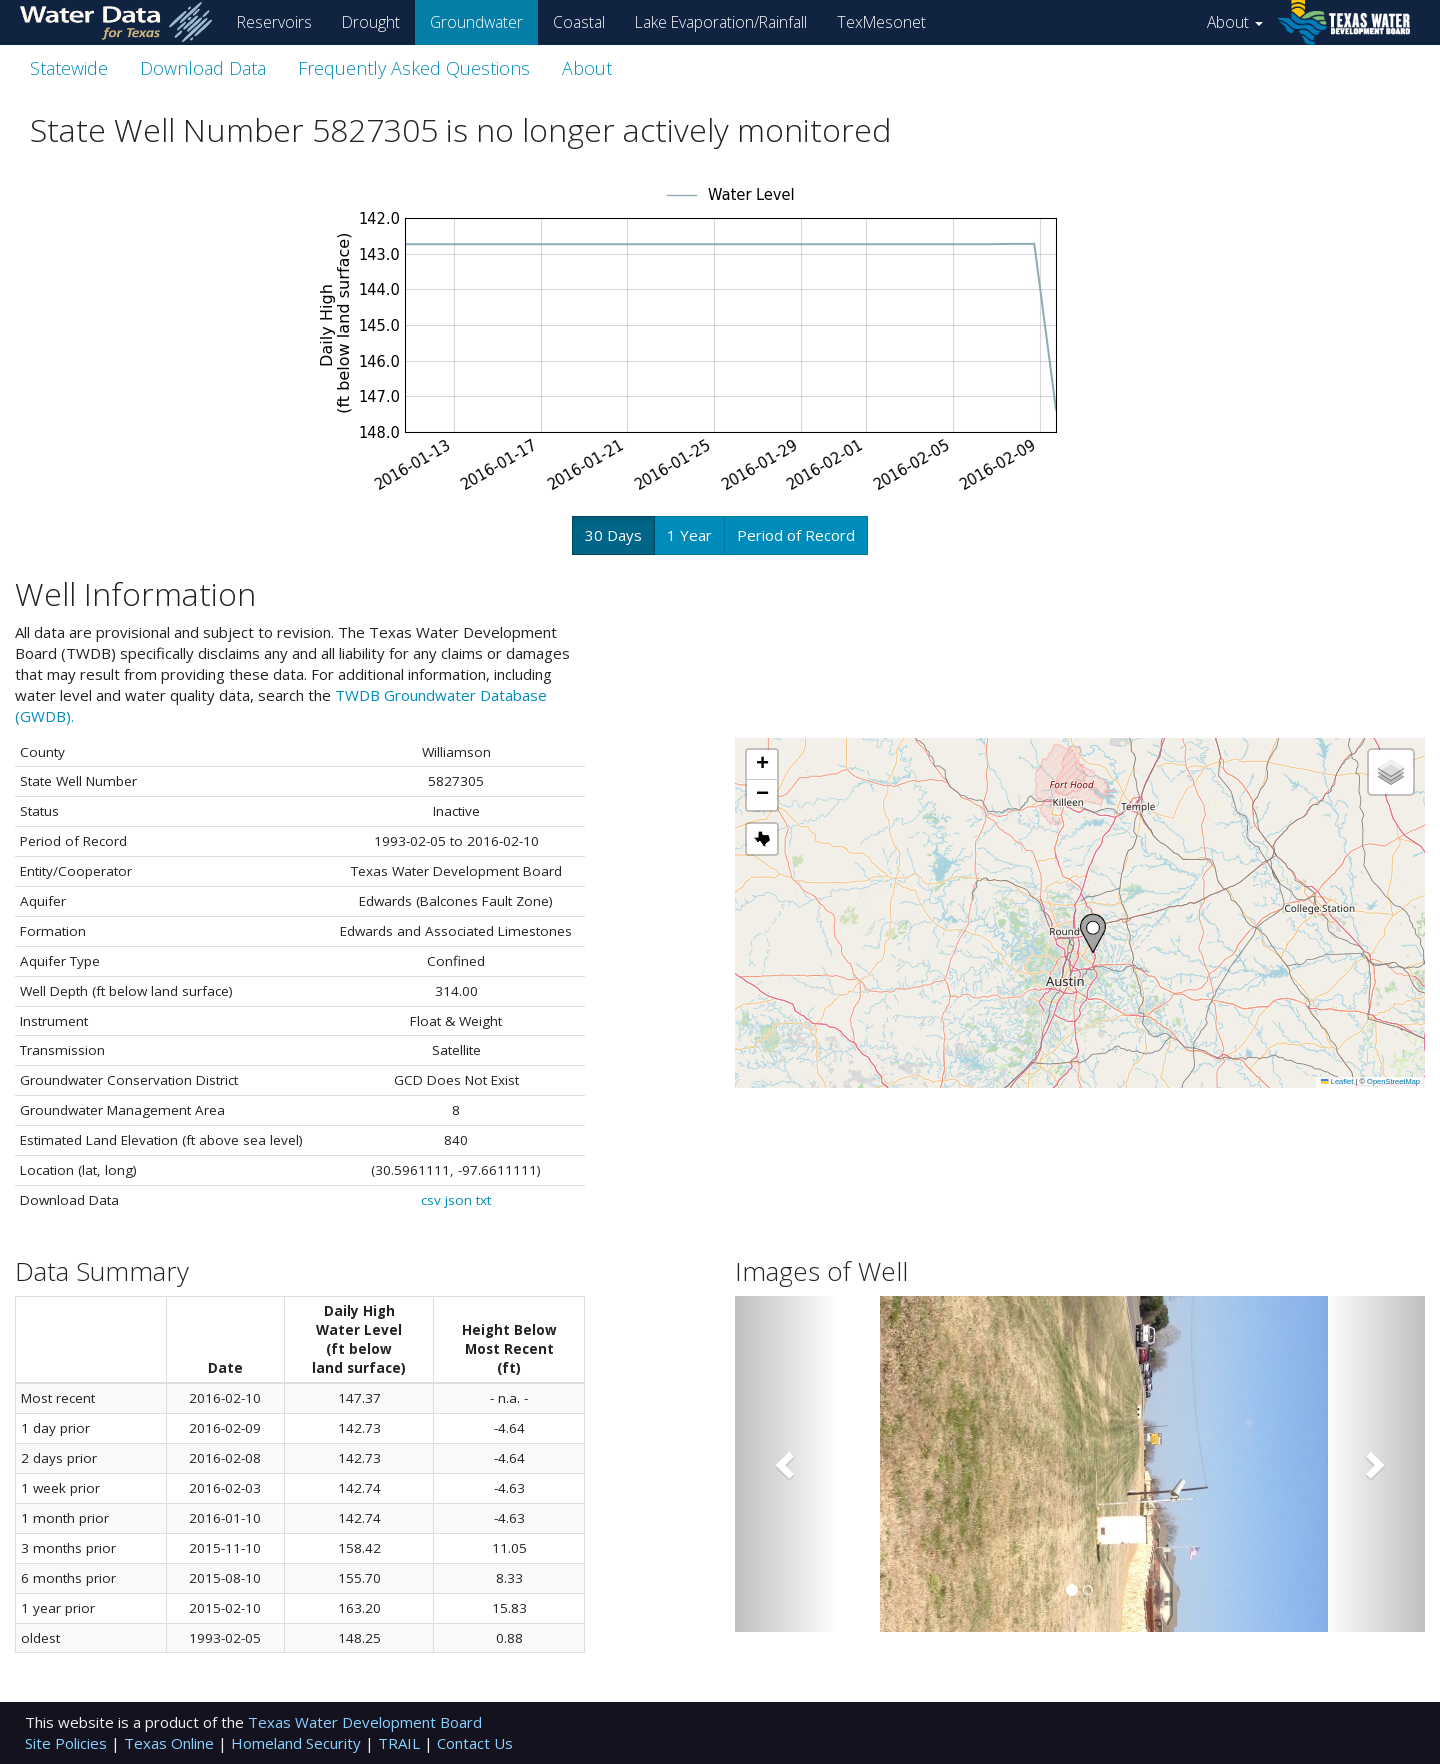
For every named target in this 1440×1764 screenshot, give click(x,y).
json (458, 1200)
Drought (371, 22)
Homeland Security (298, 1743)
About (1235, 22)
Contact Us (475, 1743)
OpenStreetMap (1393, 1081)
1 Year (689, 535)
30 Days (613, 535)
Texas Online (171, 1743)
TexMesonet (881, 22)
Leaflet (1337, 1081)
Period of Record (796, 535)
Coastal (579, 22)
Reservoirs (274, 22)
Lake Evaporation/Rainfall (721, 22)
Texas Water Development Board (365, 1722)
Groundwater (476, 22)
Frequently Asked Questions (414, 68)
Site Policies (68, 1743)
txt (483, 1200)
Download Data (203, 68)
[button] (1093, 933)
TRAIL (401, 1743)
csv (431, 1200)
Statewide (69, 68)
